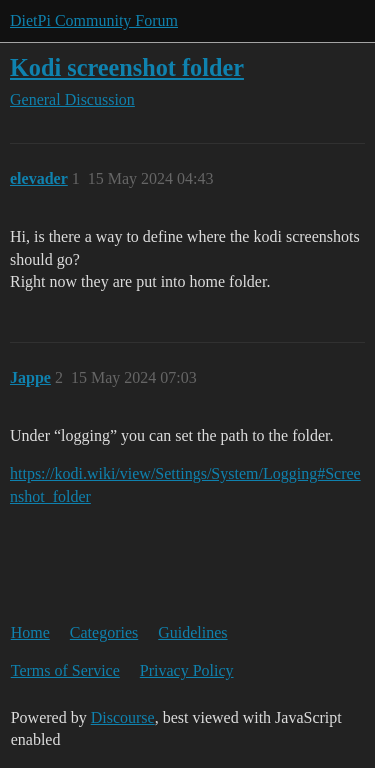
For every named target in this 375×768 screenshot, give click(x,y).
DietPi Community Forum (94, 20)
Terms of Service (65, 670)
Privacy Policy (187, 670)
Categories (104, 632)
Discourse (123, 717)
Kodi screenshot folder (127, 67)
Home (30, 632)
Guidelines (192, 632)
